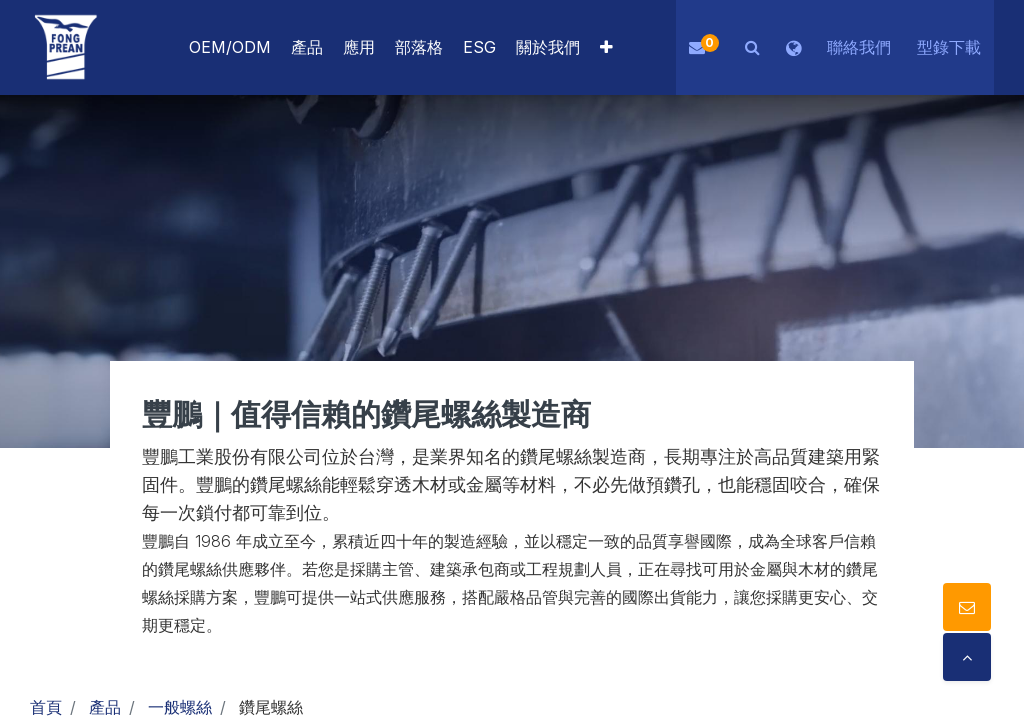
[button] (606, 47)
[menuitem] (359, 47)
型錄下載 (949, 47)
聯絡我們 (859, 47)
